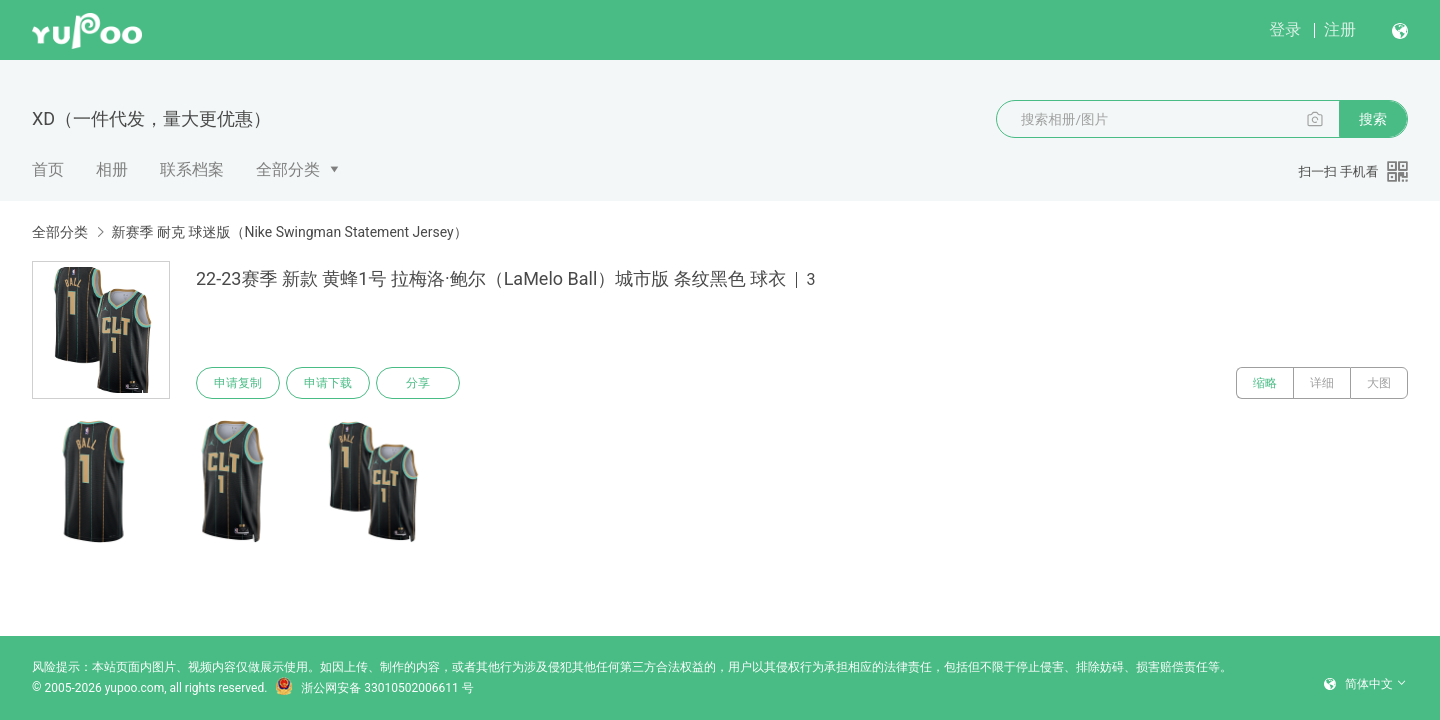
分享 (418, 383)
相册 (112, 169)
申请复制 (238, 383)
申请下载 (328, 383)
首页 (48, 169)
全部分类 (288, 169)
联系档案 (192, 169)
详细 (1322, 383)
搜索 (1373, 119)
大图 (1379, 383)
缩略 (1265, 383)
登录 (1285, 29)
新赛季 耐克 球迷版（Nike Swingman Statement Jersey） (289, 232)
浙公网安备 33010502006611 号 (374, 688)
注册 (1340, 29)
